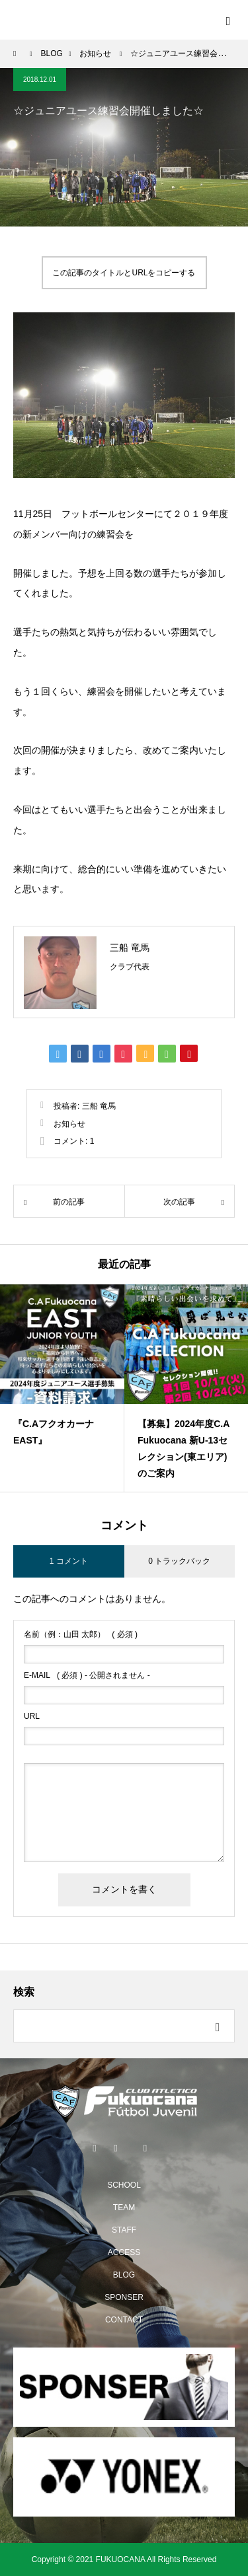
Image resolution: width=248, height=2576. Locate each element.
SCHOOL (124, 2185)
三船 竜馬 (129, 947)
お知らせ (69, 1124)
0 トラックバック (179, 1561)
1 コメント (69, 1561)
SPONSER (124, 2297)
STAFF (124, 2230)
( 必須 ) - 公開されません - (87, 1675)
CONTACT (124, 2319)
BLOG (124, 2275)
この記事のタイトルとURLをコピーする (123, 272)
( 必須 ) (81, 1634)
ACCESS (124, 2252)
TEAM (124, 2207)
